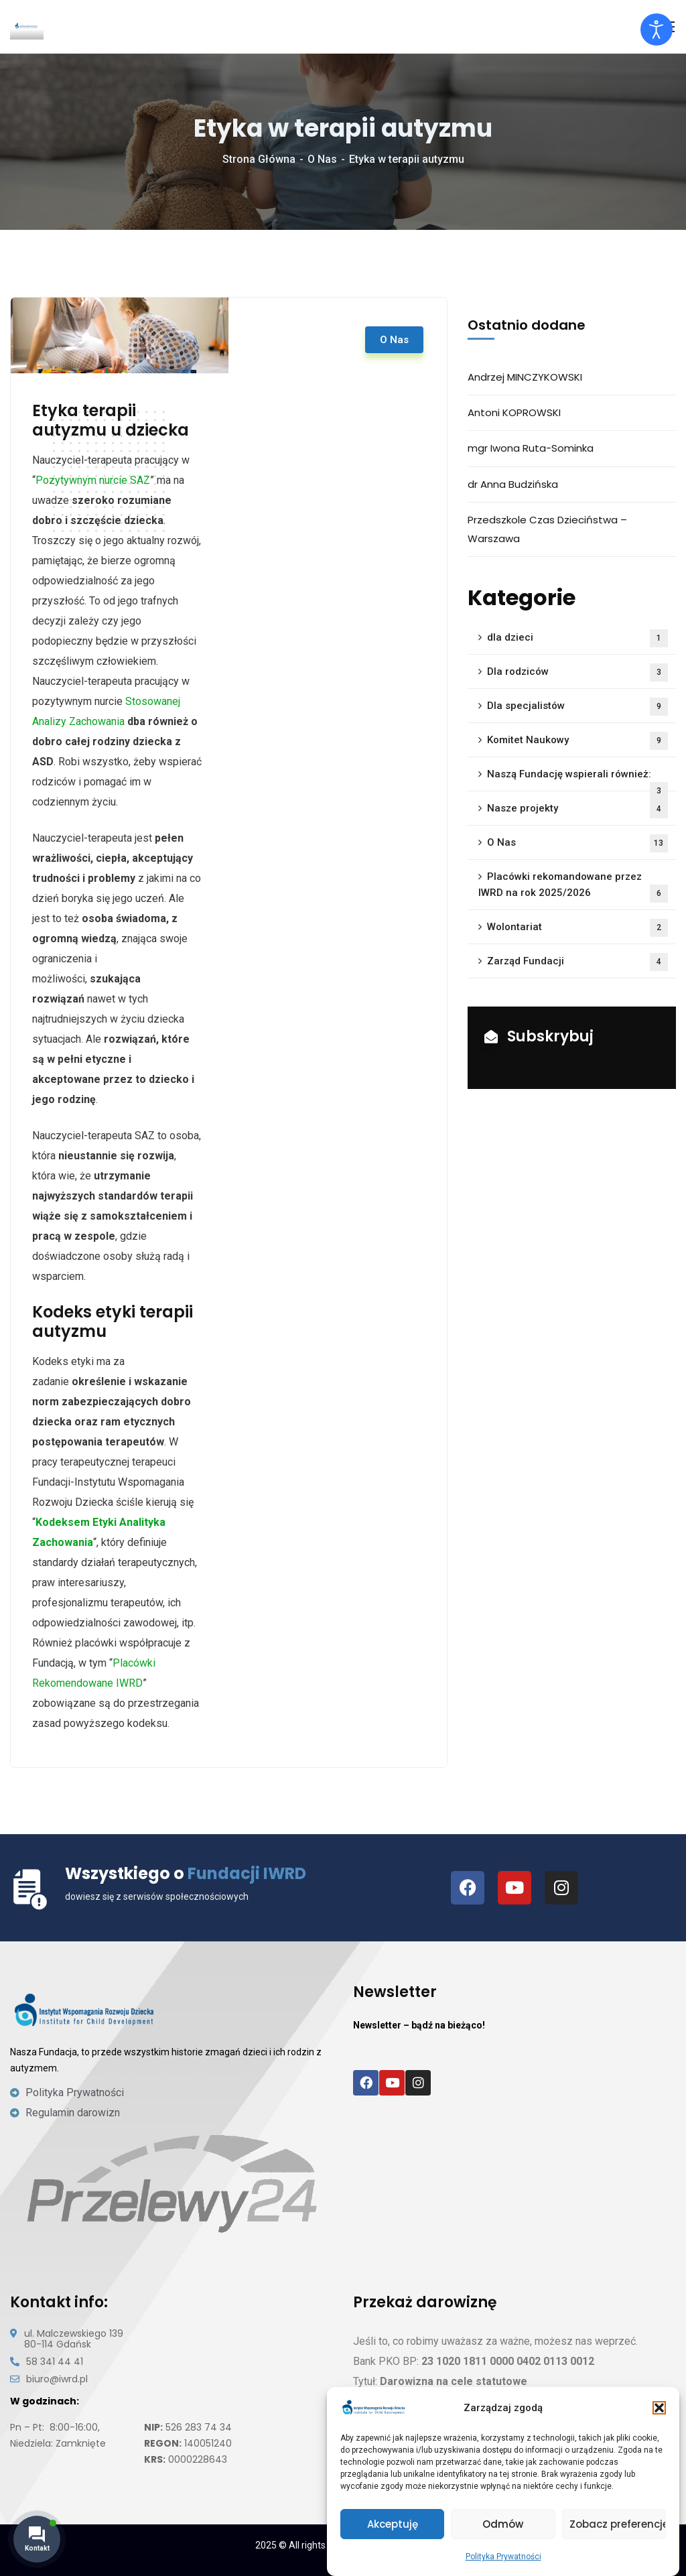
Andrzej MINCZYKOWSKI (525, 377)
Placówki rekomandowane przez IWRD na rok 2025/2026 (573, 887)
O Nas (322, 159)
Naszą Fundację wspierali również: (577, 779)
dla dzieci (577, 638)
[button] (659, 2407)
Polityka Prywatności (503, 2556)
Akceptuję (392, 2524)
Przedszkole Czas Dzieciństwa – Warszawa (547, 529)
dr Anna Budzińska (513, 484)
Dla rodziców (577, 672)
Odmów (502, 2524)
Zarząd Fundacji (577, 962)
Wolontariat (577, 928)
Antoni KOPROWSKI (514, 412)
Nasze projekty (577, 809)
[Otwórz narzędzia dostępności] (656, 29)
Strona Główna (258, 159)
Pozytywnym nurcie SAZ (93, 480)
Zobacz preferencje (617, 2524)
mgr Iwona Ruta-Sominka (531, 448)
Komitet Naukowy (577, 741)
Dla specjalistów (577, 707)
